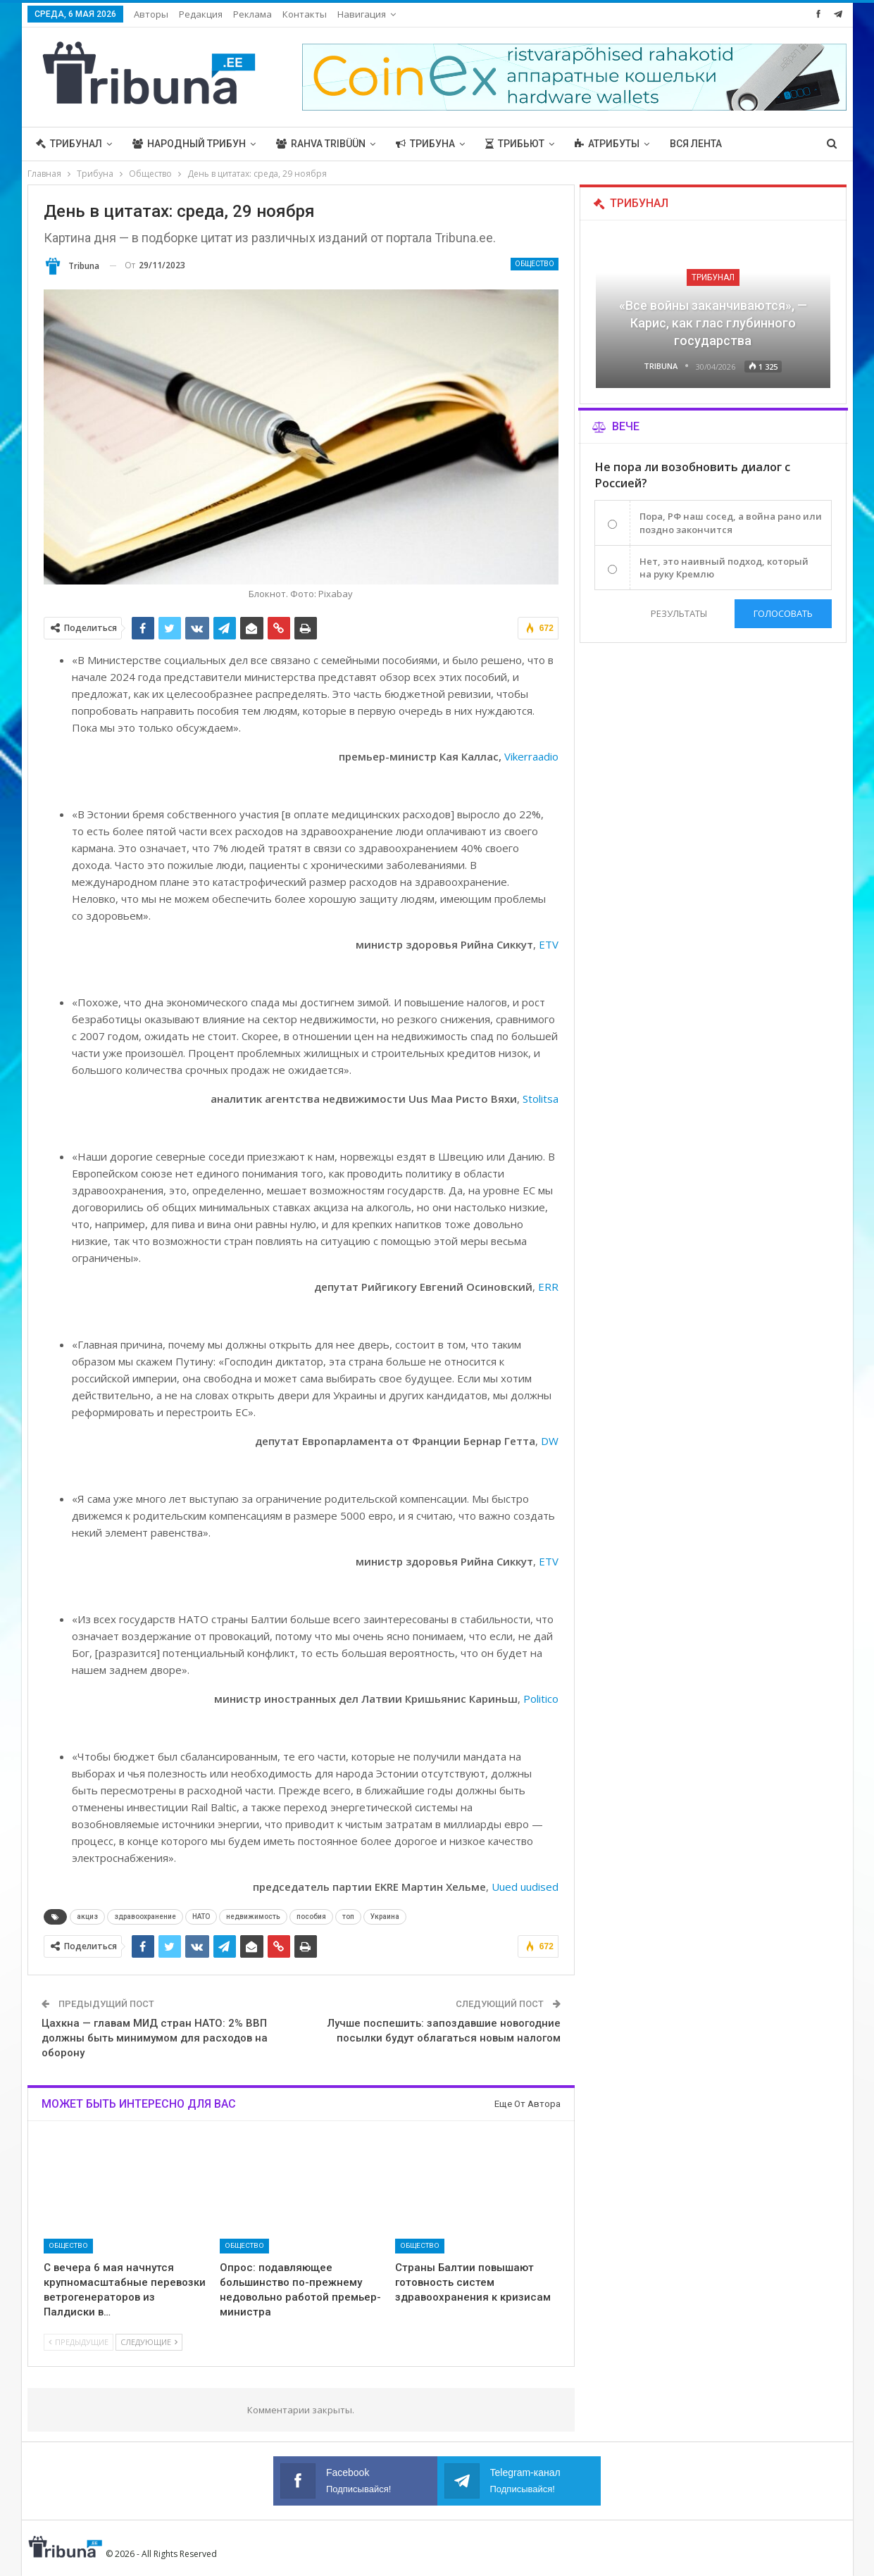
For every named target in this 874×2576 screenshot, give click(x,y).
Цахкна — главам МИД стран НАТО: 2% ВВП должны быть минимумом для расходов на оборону (155, 2038)
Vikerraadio (531, 756)
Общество (534, 264)
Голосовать (783, 613)
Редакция (201, 14)
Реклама (252, 14)
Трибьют (514, 143)
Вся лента (696, 143)
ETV (548, 944)
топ (348, 1916)
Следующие (148, 2342)
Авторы (151, 14)
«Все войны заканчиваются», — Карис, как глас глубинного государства (713, 323)
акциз (87, 1916)
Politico (540, 1699)
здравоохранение (145, 1916)
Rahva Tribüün (321, 143)
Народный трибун (189, 143)
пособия (311, 1916)
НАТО (201, 1916)
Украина (384, 1916)
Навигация (361, 14)
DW (549, 1441)
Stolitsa (540, 1099)
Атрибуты (607, 143)
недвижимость (253, 1916)
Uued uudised (525, 1887)
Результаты (679, 613)
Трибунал (69, 143)
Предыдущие (78, 2342)
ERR (548, 1287)
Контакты (304, 14)
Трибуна (425, 143)
